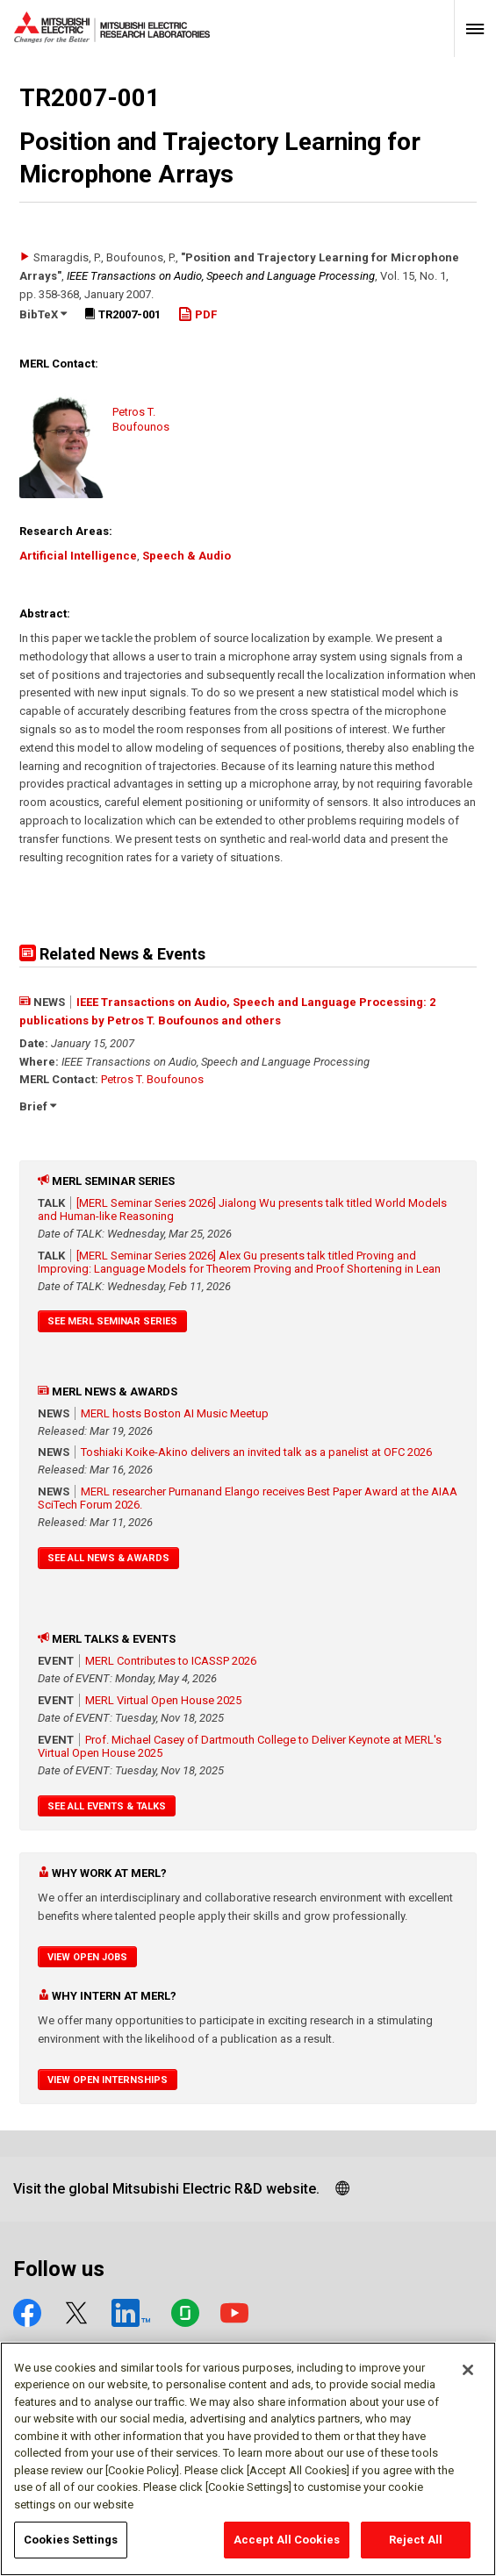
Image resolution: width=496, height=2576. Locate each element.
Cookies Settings (71, 2539)
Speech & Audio (186, 555)
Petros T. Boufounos (152, 1079)
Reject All (415, 2539)
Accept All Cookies (287, 2539)
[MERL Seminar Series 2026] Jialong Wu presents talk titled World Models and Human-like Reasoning (242, 1209)
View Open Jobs (87, 1957)
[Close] (468, 2370)
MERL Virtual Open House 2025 (163, 1700)
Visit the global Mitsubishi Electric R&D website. (166, 2188)
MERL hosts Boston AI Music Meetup (175, 1413)
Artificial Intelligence (78, 555)
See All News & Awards (108, 1558)
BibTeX (43, 314)
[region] (248, 2459)
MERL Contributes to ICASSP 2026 (170, 1660)
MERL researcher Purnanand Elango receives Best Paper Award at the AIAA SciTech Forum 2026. (247, 1498)
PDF (197, 314)
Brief (37, 1106)
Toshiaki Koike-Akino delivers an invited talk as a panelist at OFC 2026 (256, 1452)
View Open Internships (107, 2080)
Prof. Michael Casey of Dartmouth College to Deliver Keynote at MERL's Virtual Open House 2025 (240, 1746)
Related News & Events (112, 954)
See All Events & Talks (106, 1806)
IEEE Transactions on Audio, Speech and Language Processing (221, 275)
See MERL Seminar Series (112, 1321)
